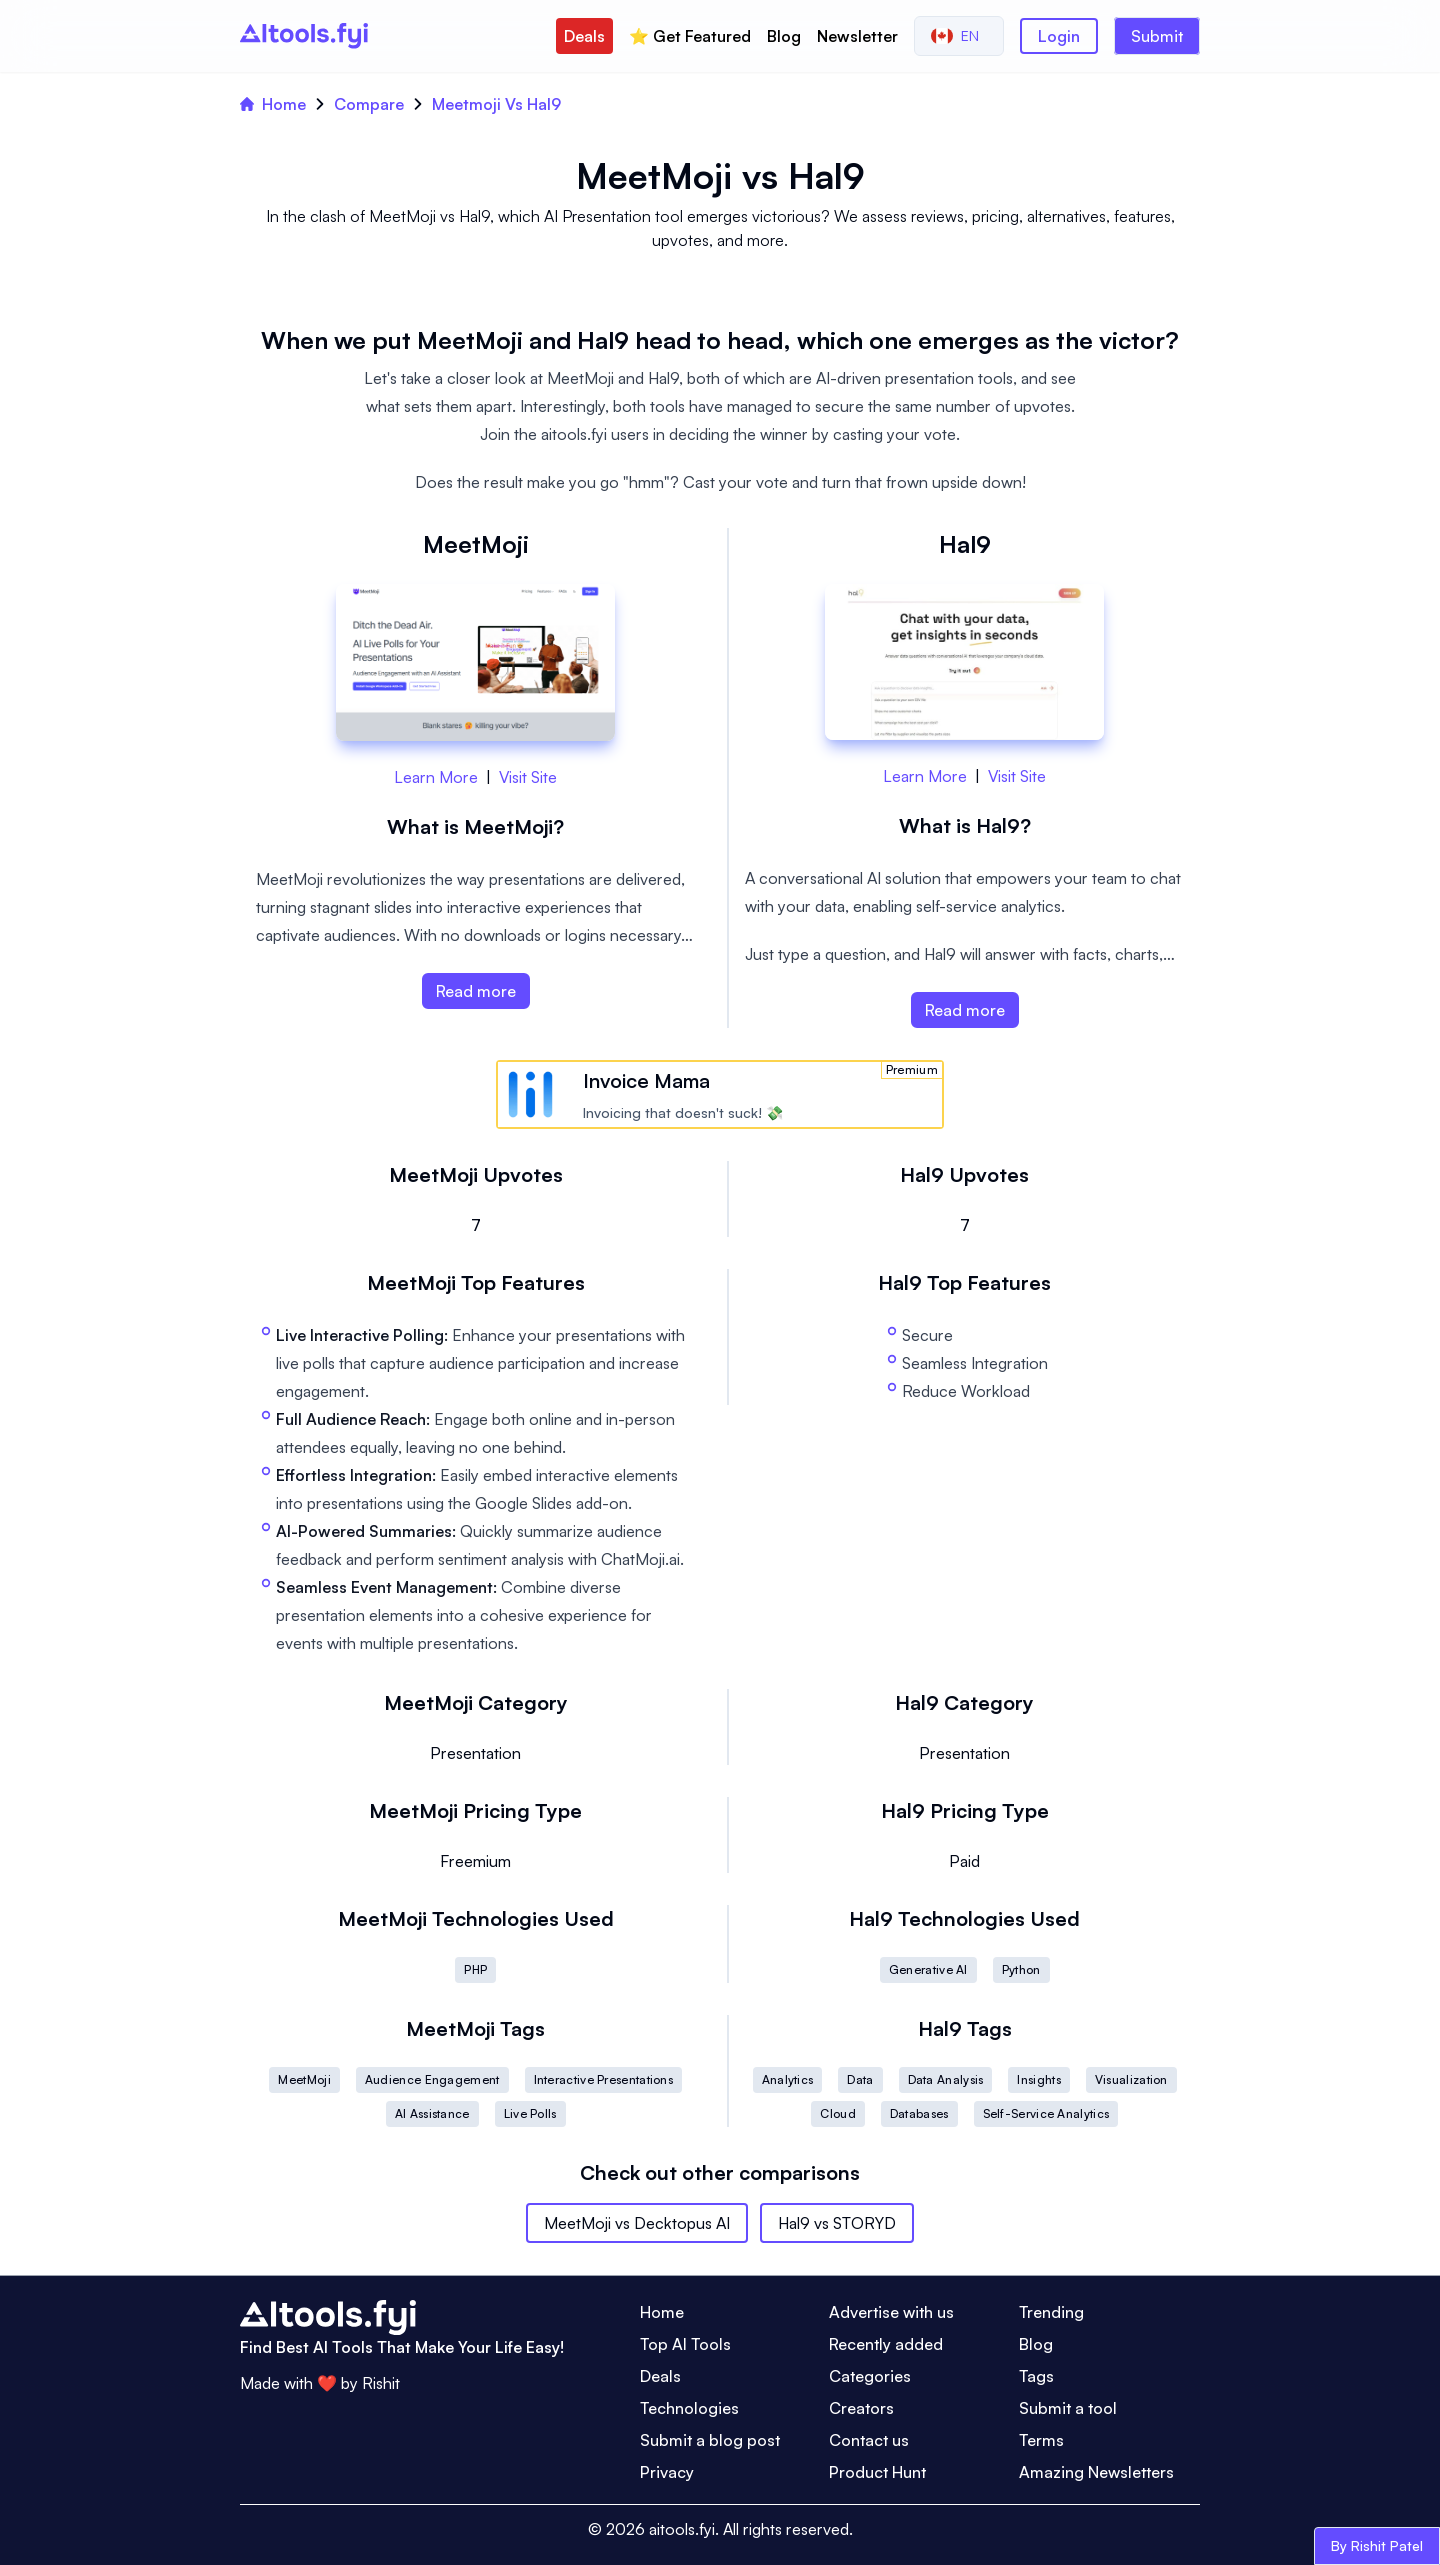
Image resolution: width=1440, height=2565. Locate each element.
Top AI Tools (685, 2344)
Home (273, 104)
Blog (784, 36)
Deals (584, 36)
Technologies (689, 2408)
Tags (1036, 2376)
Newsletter (857, 36)
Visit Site (528, 777)
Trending (1051, 2312)
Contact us (869, 2440)
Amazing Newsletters (1096, 2472)
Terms (1041, 2440)
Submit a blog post (710, 2440)
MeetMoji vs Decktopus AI (637, 2223)
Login (1059, 36)
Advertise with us (891, 2312)
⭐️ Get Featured (690, 36)
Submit (1157, 36)
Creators (861, 2408)
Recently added (886, 2344)
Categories (870, 2376)
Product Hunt (877, 2472)
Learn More (436, 777)
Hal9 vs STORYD (837, 2223)
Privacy (667, 2472)
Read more (476, 991)
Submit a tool (1068, 2408)
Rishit (381, 2383)
